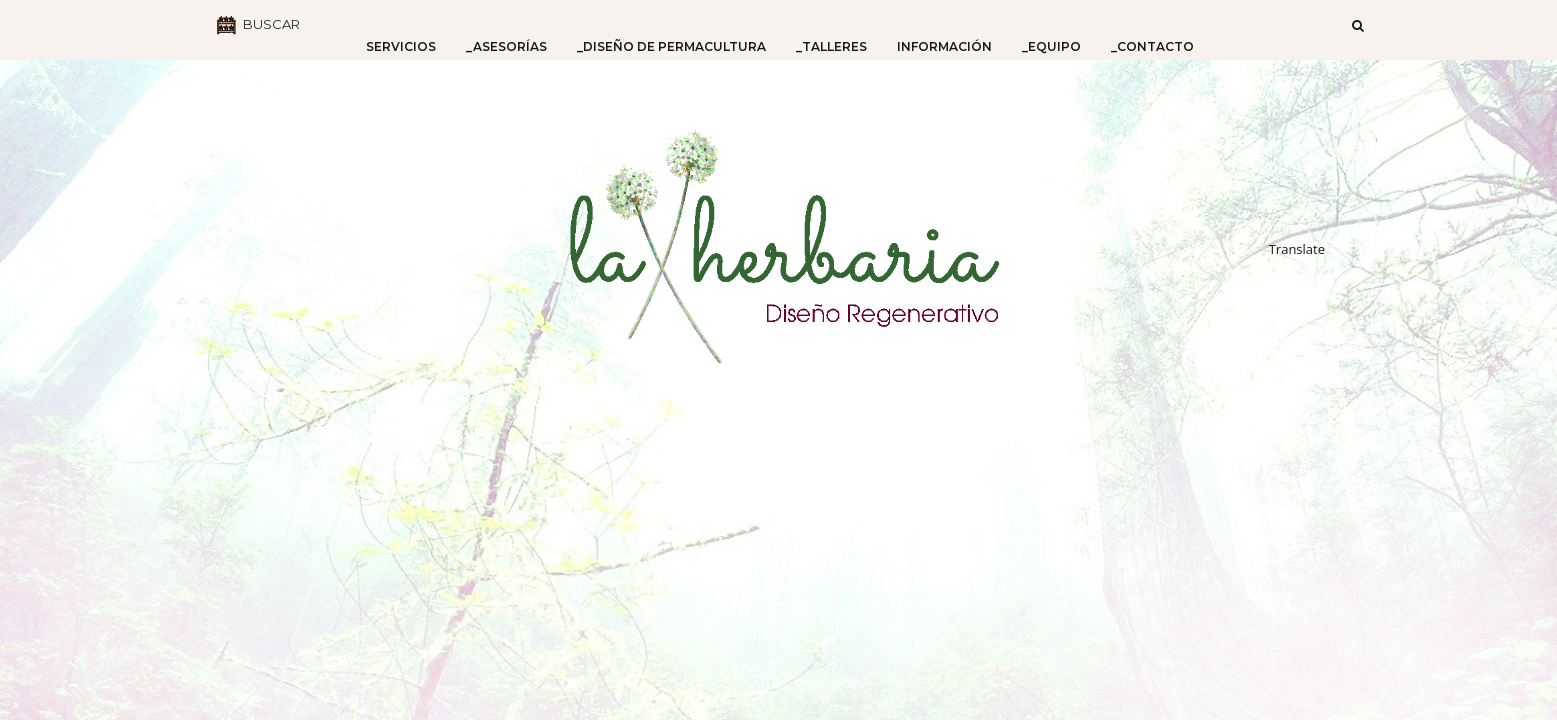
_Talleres (831, 46)
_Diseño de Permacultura (671, 46)
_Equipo (1051, 46)
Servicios (401, 46)
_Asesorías (506, 46)
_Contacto (1152, 46)
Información (944, 46)
